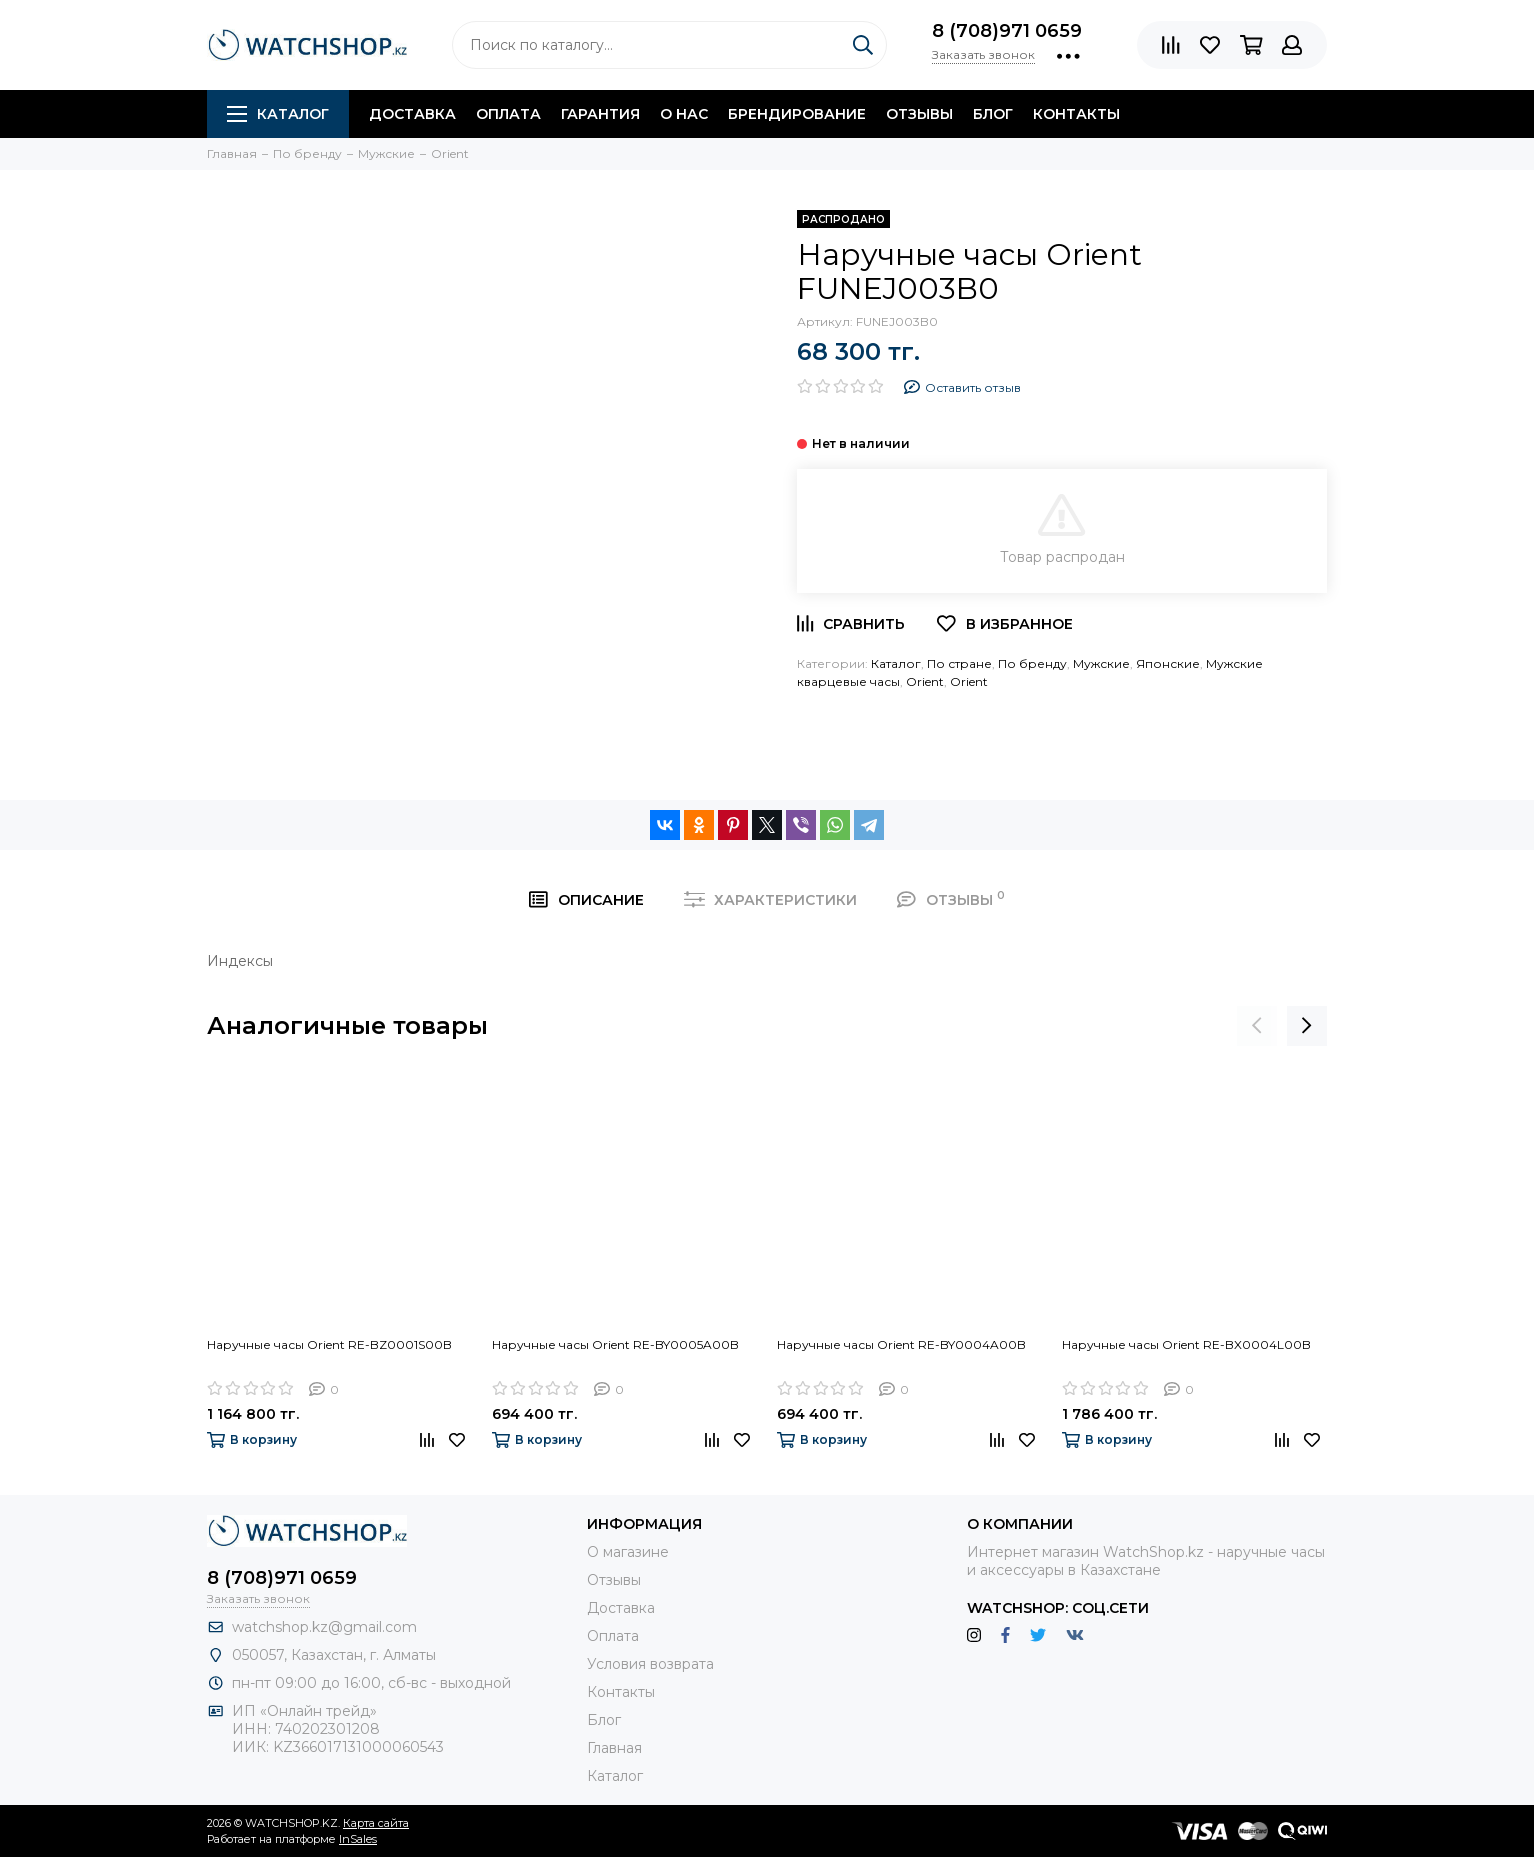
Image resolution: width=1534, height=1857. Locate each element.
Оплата (508, 114)
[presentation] (1257, 1026)
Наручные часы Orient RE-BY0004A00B (901, 1344)
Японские (1168, 663)
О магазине (628, 1552)
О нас (684, 114)
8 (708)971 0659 (1007, 31)
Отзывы (919, 114)
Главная (614, 1748)
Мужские (1101, 663)
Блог (993, 114)
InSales (358, 1839)
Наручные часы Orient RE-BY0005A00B (615, 1344)
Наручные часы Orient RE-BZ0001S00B (329, 1344)
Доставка (412, 114)
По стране (959, 663)
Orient (925, 681)
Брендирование (797, 114)
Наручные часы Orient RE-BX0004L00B (1186, 1344)
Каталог (278, 114)
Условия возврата (650, 1664)
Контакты (1076, 114)
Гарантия (600, 114)
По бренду (1032, 663)
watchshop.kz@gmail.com (324, 1627)
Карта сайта (376, 1823)
